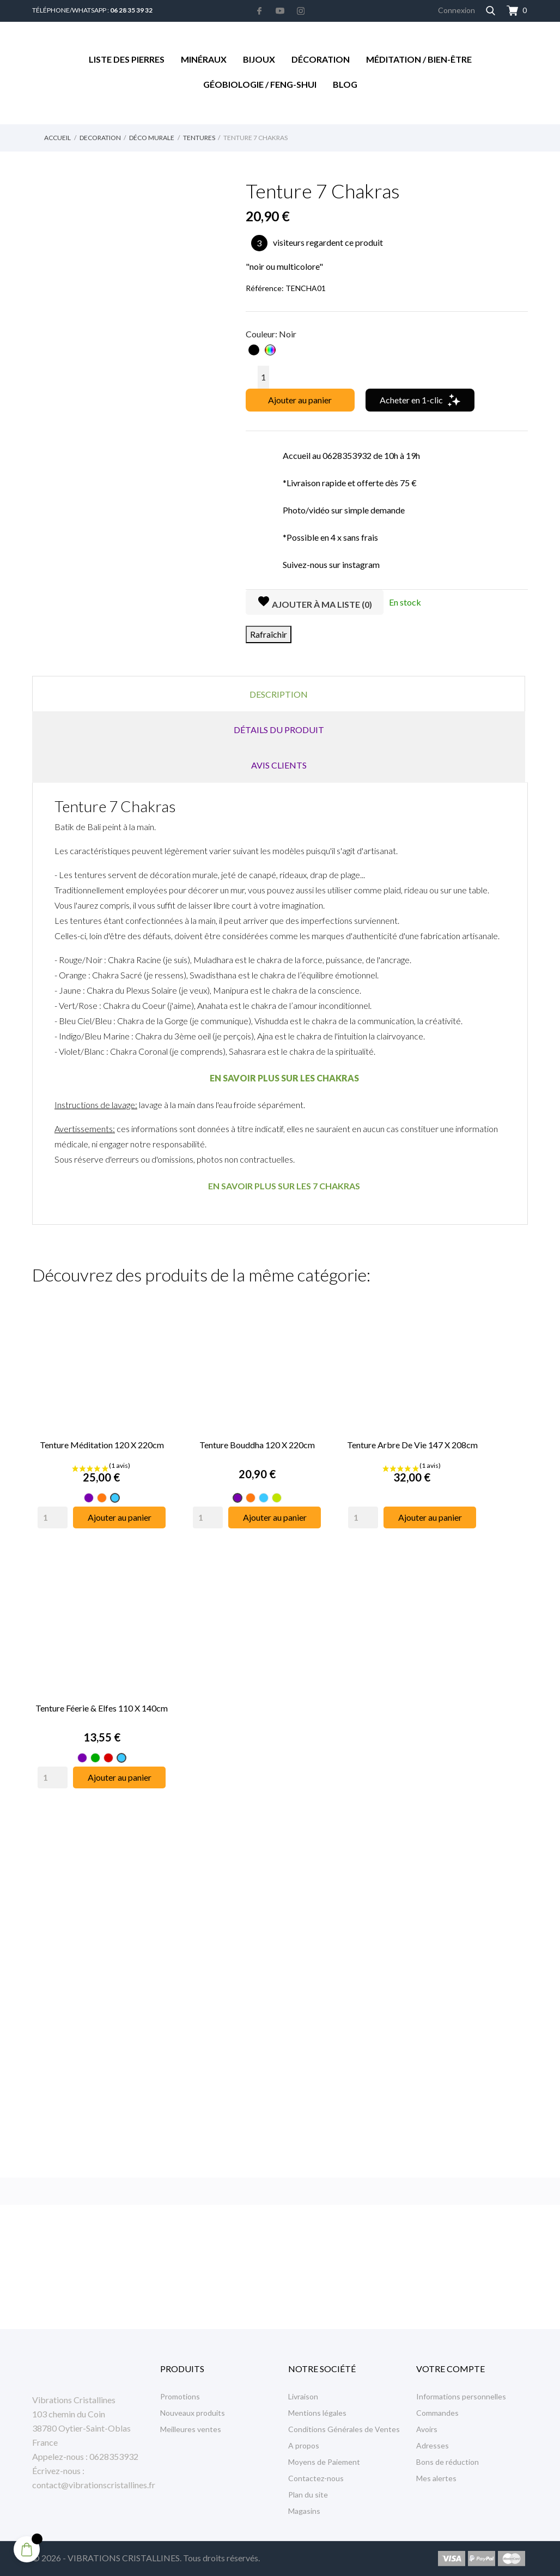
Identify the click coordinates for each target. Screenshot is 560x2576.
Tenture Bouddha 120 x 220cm (257, 1445)
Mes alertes (436, 2478)
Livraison (303, 2396)
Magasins (304, 2510)
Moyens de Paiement (324, 2461)
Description (278, 694)
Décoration (320, 59)
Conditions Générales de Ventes (344, 2429)
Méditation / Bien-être (419, 59)
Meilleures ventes (190, 2429)
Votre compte (450, 2368)
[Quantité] (263, 377)
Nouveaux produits (192, 2412)
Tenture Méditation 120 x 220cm (102, 1445)
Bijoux (259, 59)
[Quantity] (53, 1517)
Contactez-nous (316, 2478)
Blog (345, 84)
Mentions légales (317, 2412)
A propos (303, 2445)
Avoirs (426, 2429)
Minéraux (204, 59)
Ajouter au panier (300, 400)
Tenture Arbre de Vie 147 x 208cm (412, 1445)
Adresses (432, 2445)
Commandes (437, 2412)
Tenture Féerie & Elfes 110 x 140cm (101, 1708)
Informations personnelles (461, 2396)
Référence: (265, 288)
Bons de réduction (447, 2461)
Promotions (180, 2396)
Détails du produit (279, 729)
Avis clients (279, 765)
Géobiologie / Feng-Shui (259, 84)
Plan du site (308, 2494)
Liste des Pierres (127, 59)
